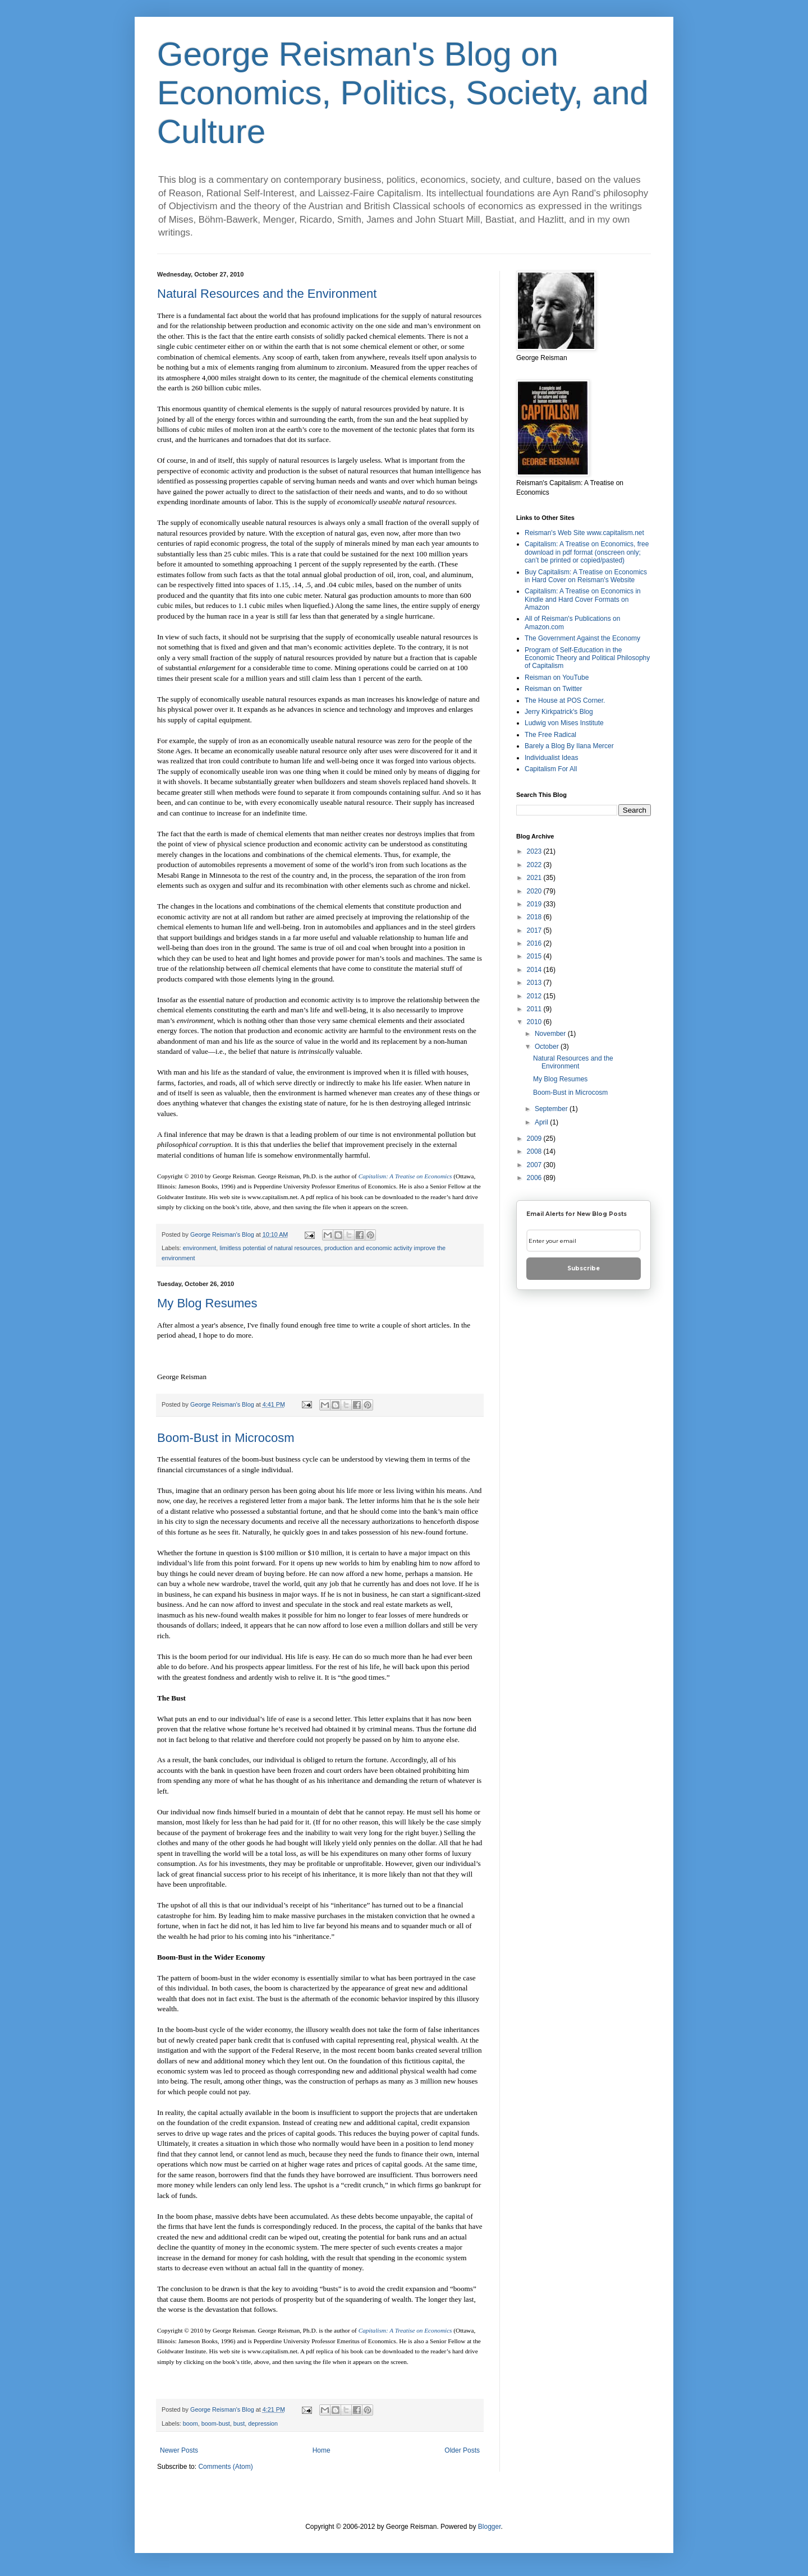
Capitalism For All (551, 769)
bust (239, 2423)
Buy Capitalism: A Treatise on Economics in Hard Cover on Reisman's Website (586, 576)
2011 (535, 1009)
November (551, 1034)
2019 (535, 904)
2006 (535, 1178)
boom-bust (215, 2423)
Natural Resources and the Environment (267, 294)
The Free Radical (550, 735)
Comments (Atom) (225, 2467)
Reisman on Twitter (553, 689)
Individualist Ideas (551, 758)
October (548, 1046)
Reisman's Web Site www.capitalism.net (584, 533)
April (542, 1122)
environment (199, 1248)
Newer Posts (179, 2450)
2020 (535, 891)
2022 (535, 865)
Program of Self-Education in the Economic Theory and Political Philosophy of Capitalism (587, 658)
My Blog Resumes (207, 1303)
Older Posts (462, 2450)
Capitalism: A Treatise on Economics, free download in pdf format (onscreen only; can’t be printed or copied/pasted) (587, 552)
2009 (535, 1138)
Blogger (489, 2527)
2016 (535, 943)
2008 (535, 1151)
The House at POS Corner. (565, 700)
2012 (535, 996)
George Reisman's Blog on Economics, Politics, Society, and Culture (403, 92)
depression (263, 2423)
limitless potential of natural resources (270, 1248)
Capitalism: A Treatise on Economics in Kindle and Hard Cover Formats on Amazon (583, 599)
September (552, 1109)
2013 (535, 983)
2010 (535, 1022)
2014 (535, 970)
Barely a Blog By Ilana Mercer (569, 746)
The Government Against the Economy (582, 638)
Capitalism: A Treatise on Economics (405, 1176)
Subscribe (583, 1268)
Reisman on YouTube (557, 677)
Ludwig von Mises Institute (564, 723)
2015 (535, 956)
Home (321, 2450)
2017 (535, 930)
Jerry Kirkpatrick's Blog (559, 712)
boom (190, 2423)
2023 (535, 851)
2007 (535, 1165)
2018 (535, 917)
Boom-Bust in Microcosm (226, 1438)
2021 (535, 878)
